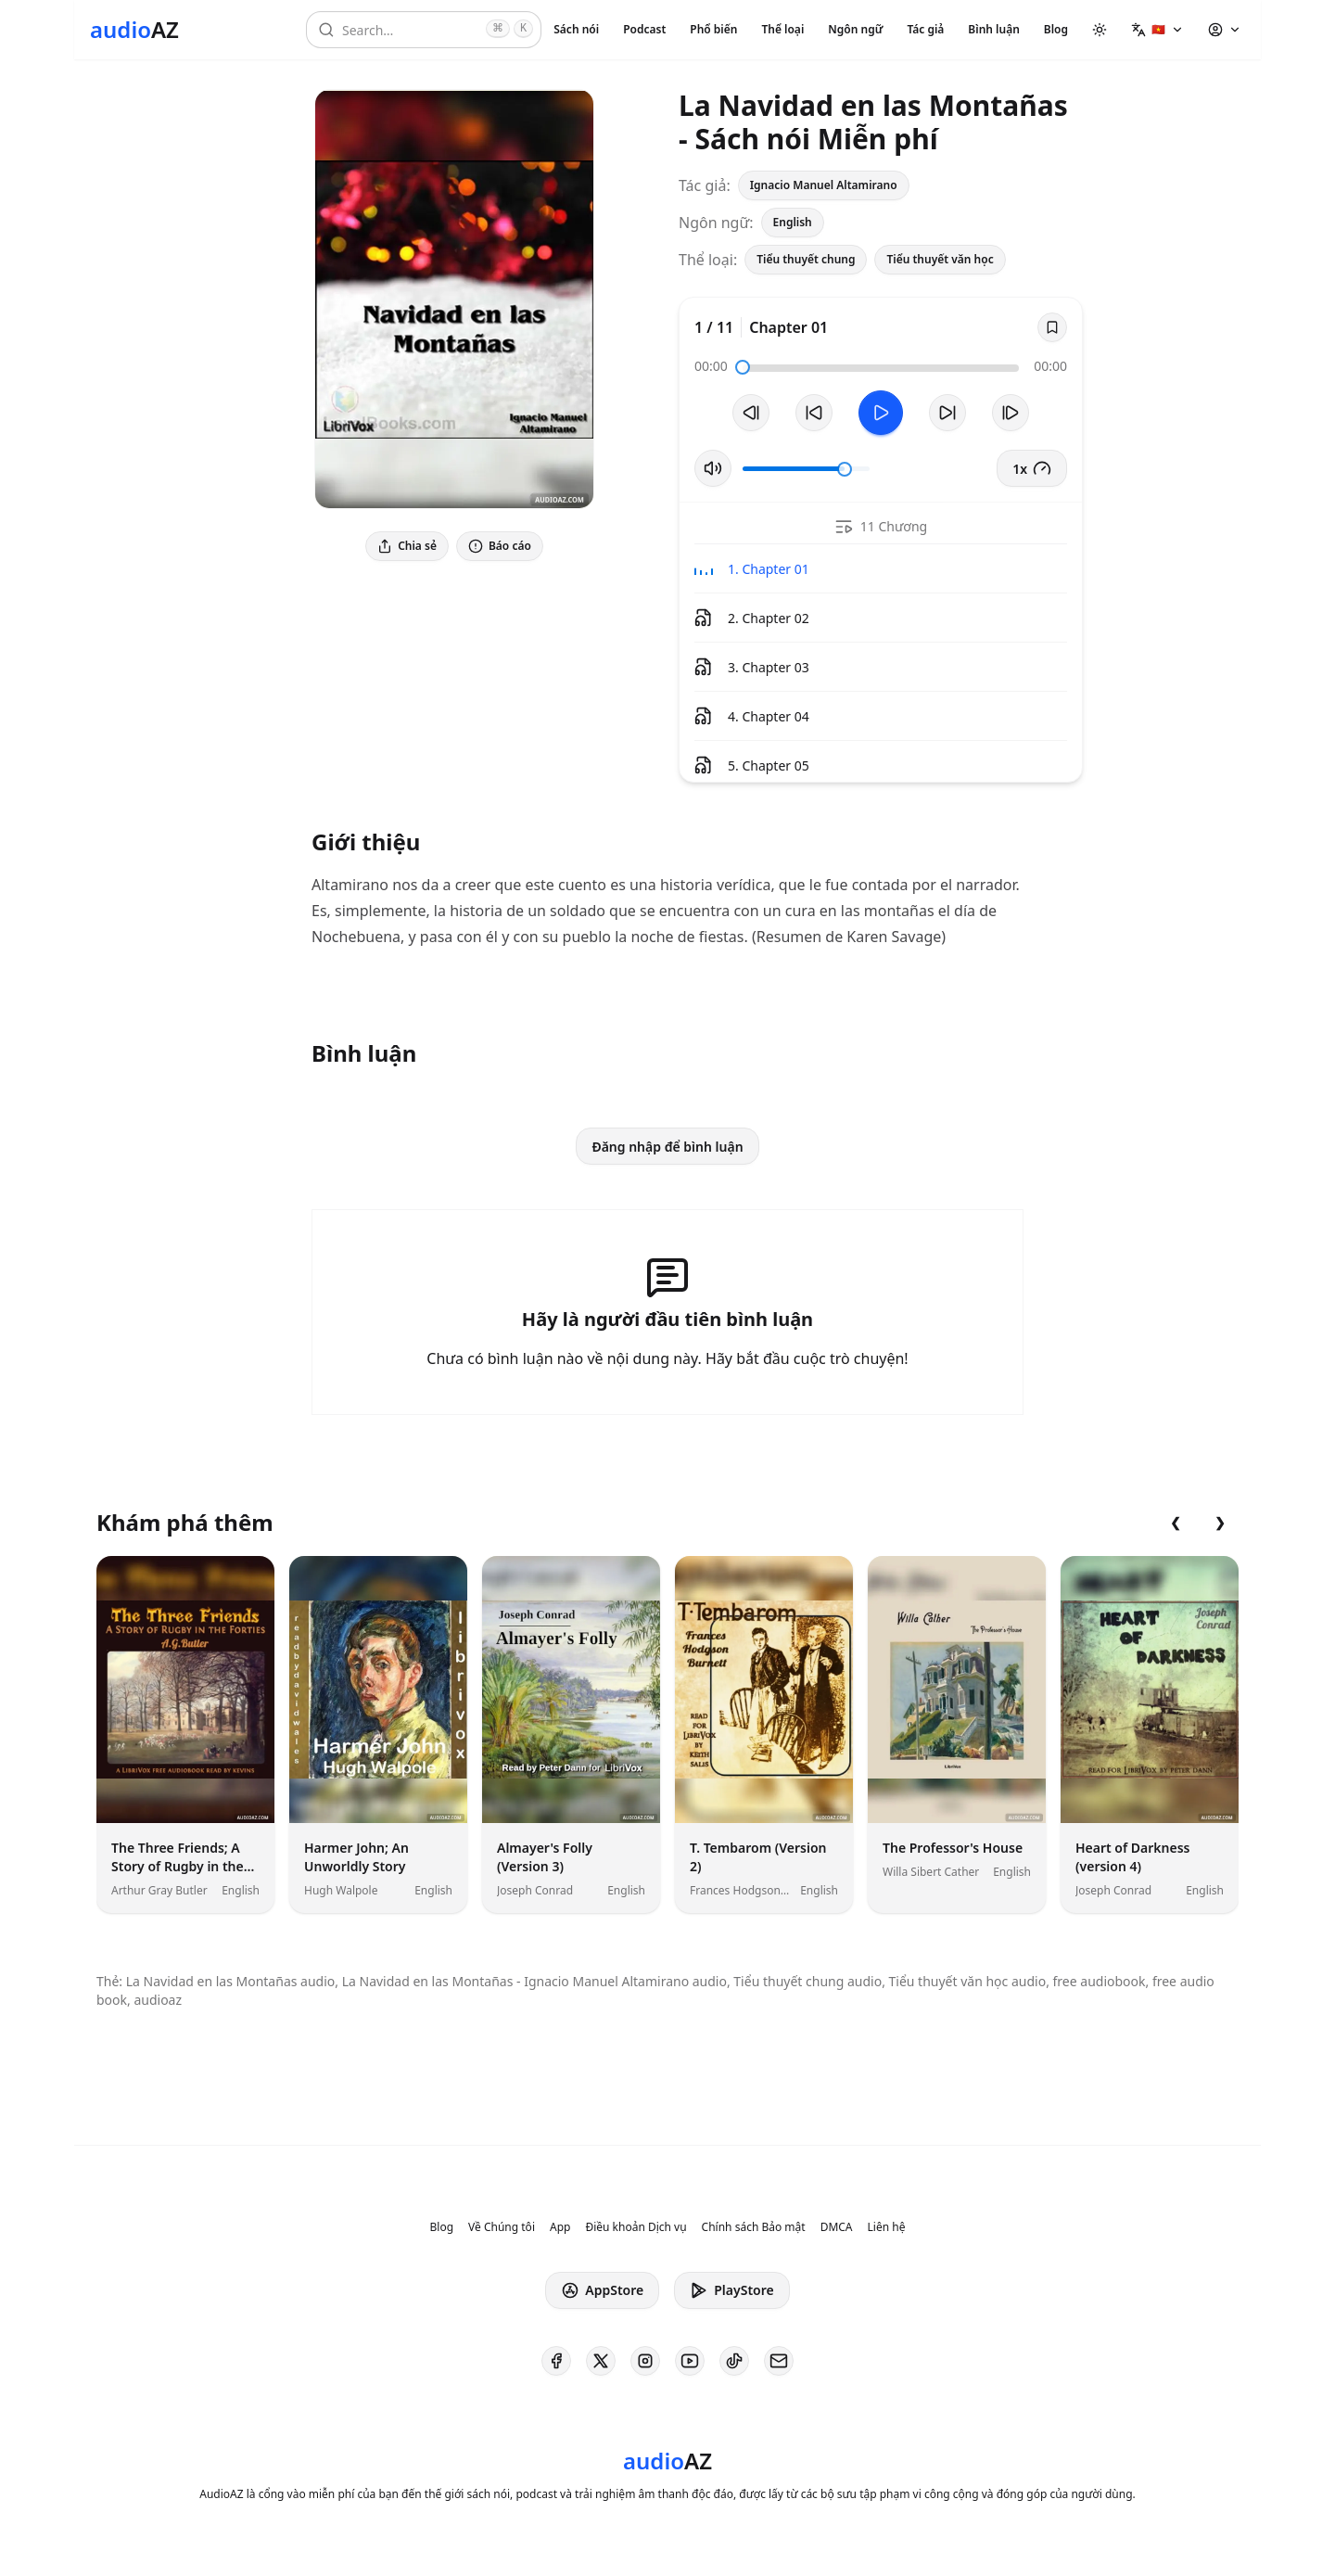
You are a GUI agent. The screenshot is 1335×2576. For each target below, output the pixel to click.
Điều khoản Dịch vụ (635, 2227)
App (560, 2227)
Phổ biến (713, 29)
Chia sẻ (407, 546)
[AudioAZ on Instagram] (645, 2361)
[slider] (742, 367)
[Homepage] (134, 29)
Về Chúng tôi (501, 2227)
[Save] (1052, 327)
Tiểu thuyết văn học (939, 259)
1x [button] (1031, 468)
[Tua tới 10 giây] (947, 412)
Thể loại (782, 29)
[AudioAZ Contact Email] (779, 2361)
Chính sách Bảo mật (754, 2227)
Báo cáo (499, 546)
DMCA (836, 2227)
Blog (1056, 29)
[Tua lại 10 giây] (814, 412)
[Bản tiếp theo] (1010, 412)
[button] (1157, 30)
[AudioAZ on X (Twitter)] (601, 2361)
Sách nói (576, 29)
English (792, 222)
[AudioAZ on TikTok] (734, 2361)
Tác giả (925, 29)
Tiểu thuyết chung (805, 259)
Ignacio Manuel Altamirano (823, 185)
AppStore (602, 2290)
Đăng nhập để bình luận (667, 1146)
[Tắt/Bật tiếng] (712, 468)
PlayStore (731, 2290)
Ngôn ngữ (855, 29)
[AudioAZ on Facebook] (556, 2361)
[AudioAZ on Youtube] (690, 2361)
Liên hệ (887, 2227)
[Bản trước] (750, 412)
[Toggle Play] (880, 412)
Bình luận (993, 29)
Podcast (644, 29)
